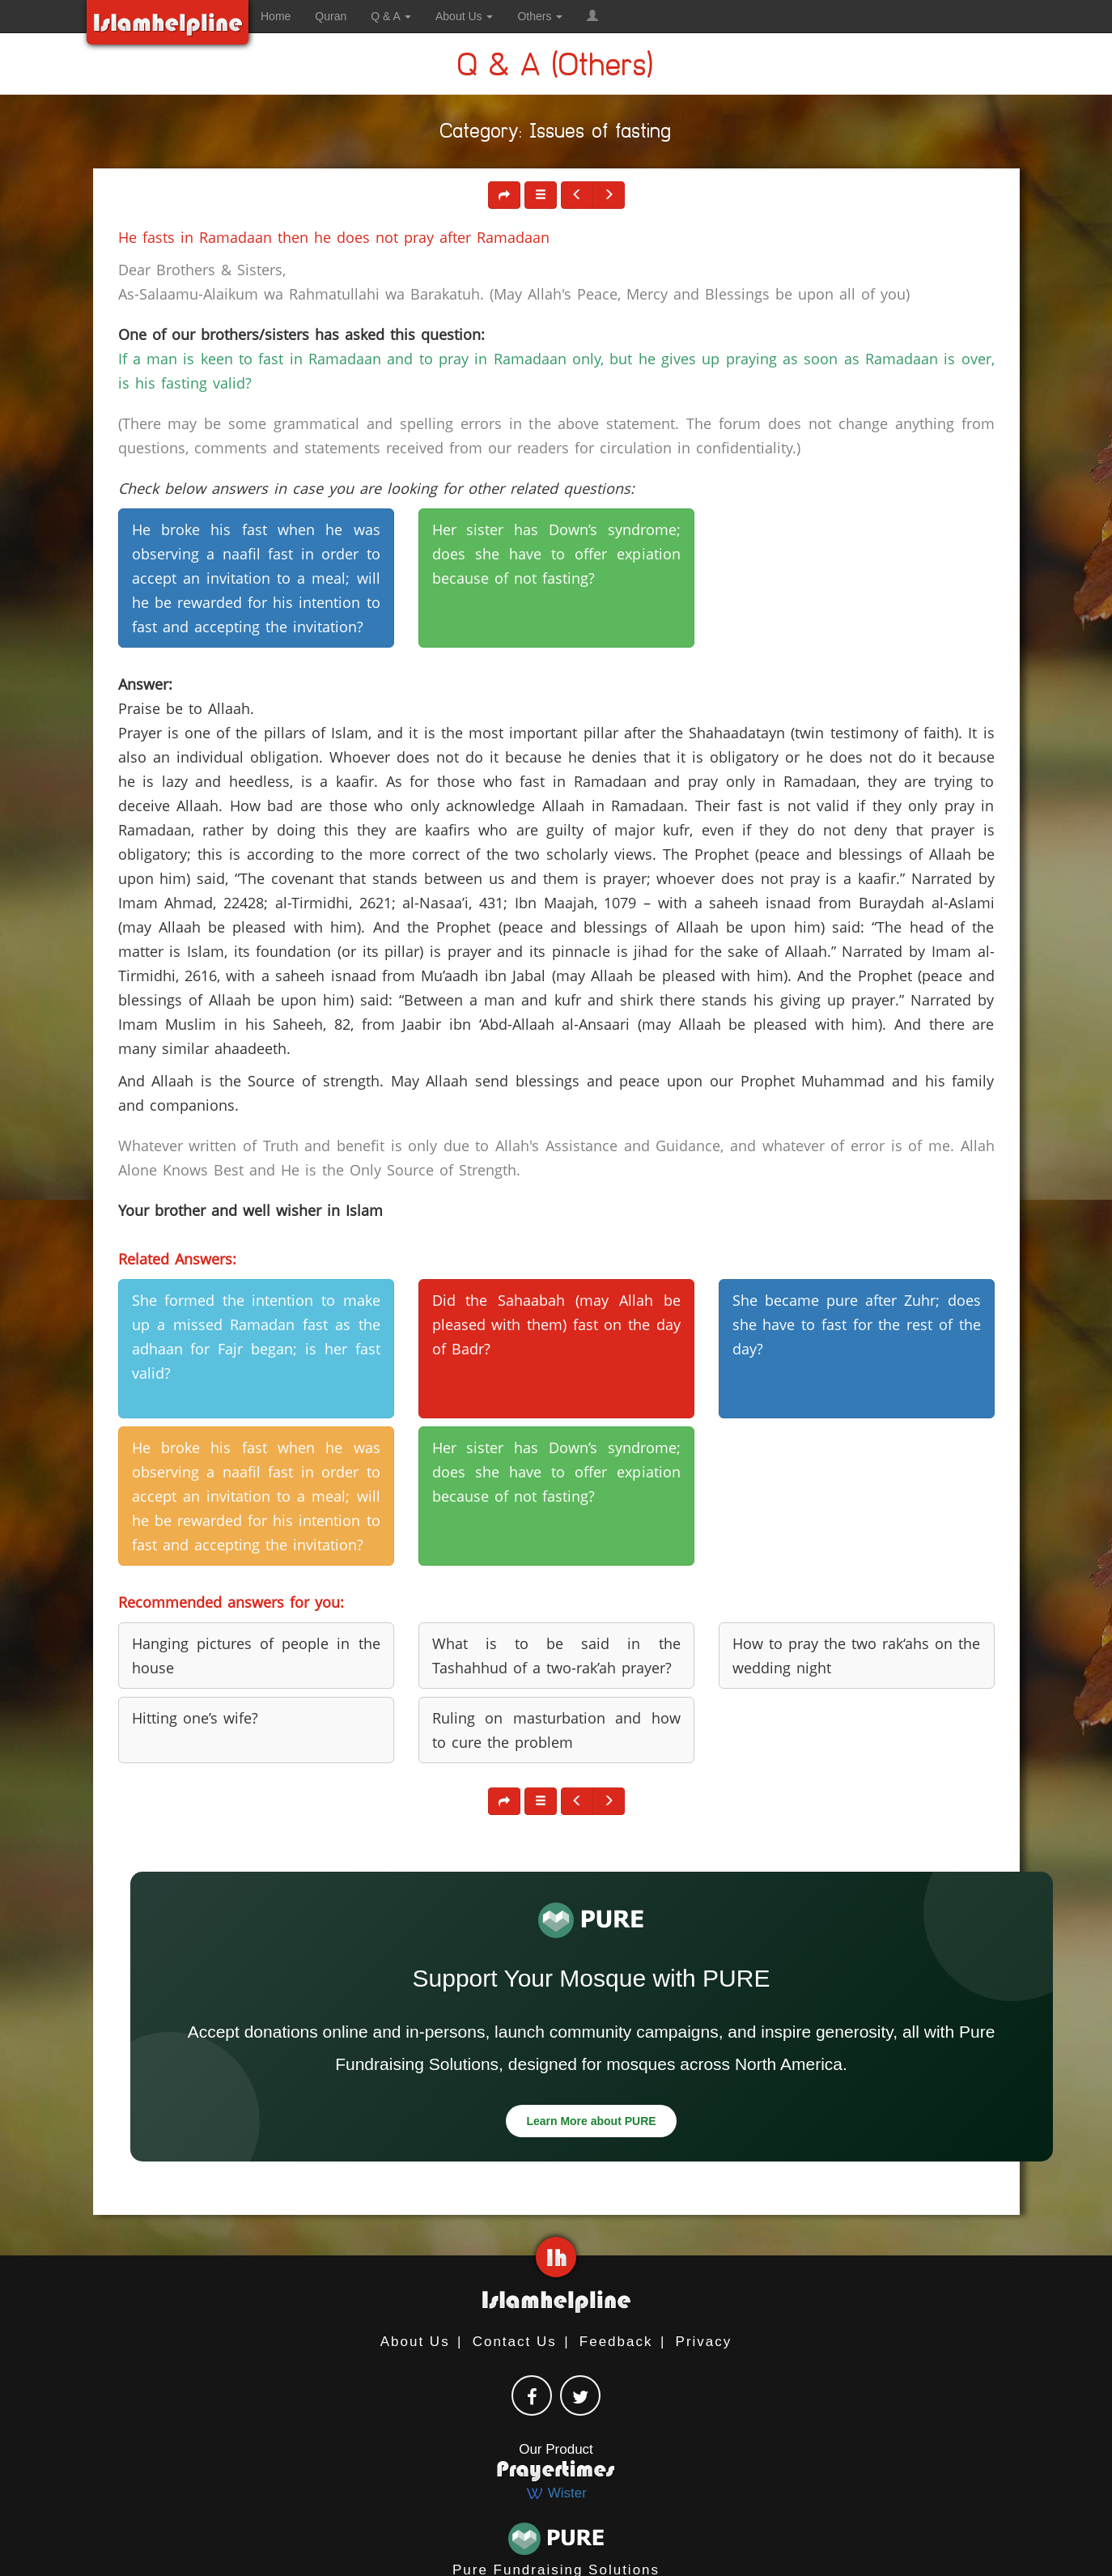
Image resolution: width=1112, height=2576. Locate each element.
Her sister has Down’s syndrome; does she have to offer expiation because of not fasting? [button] (556, 554)
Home (276, 16)
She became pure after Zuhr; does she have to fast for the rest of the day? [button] (856, 1324)
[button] (592, 16)
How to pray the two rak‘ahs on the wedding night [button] (856, 1655)
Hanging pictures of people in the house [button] (256, 1655)
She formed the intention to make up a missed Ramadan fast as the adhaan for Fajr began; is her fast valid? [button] (256, 1336)
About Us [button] (464, 16)
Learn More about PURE (591, 2121)
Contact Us (515, 2341)
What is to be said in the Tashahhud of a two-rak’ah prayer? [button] (556, 1655)
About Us (415, 2341)
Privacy (704, 2341)
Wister (556, 2493)
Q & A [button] (391, 16)
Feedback (616, 2341)
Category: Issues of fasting (556, 134)
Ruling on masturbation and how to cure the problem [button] (556, 1730)
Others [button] (539, 16)
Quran (330, 16)
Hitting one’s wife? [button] (195, 1718)
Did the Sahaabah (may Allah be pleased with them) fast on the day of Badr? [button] (556, 1324)
